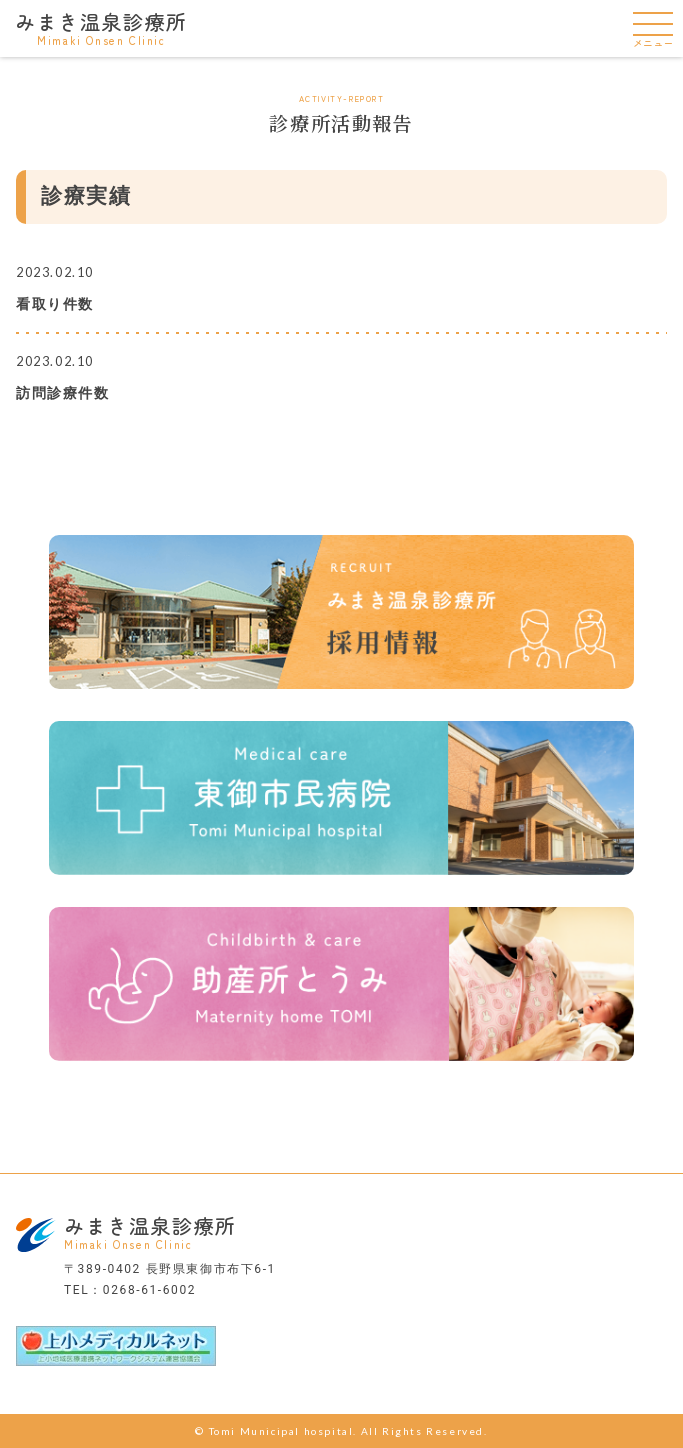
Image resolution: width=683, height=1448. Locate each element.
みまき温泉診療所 (101, 27)
